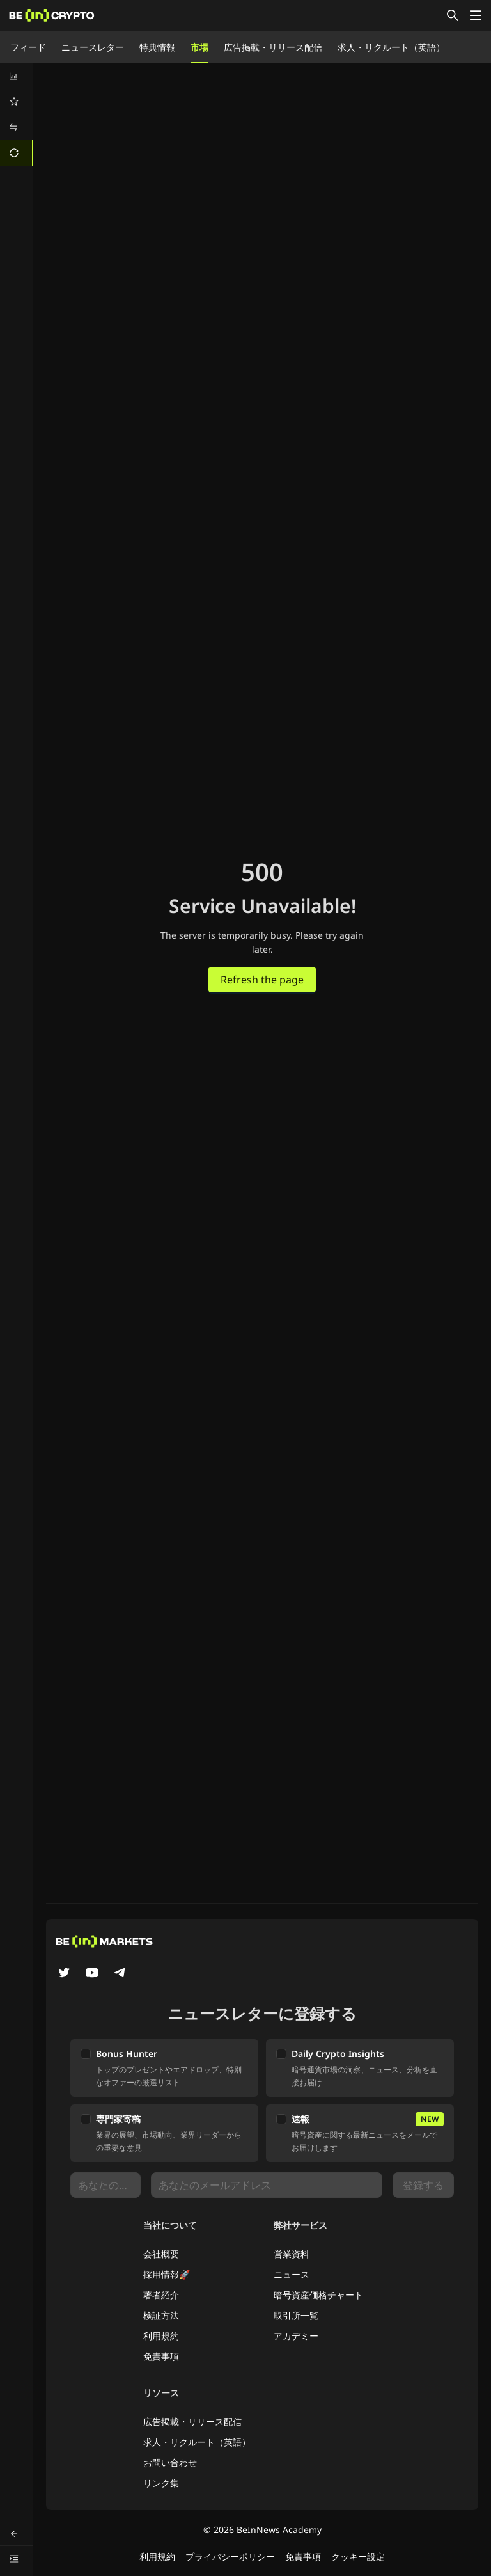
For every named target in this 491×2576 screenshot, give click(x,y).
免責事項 (161, 2356)
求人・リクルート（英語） (391, 47)
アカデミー (296, 2336)
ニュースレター (92, 47)
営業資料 (291, 2254)
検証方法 (161, 2315)
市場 (199, 47)
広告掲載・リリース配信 (273, 47)
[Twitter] (64, 1974)
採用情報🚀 (166, 2274)
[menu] (16, 114)
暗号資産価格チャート (318, 2295)
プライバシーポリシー (230, 2556)
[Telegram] (120, 1974)
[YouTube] (92, 1974)
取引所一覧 (296, 2315)
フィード (28, 47)
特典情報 (157, 47)
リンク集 (161, 2483)
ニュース (291, 2274)
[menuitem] (16, 76)
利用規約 (161, 2336)
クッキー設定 (358, 2556)
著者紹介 (161, 2295)
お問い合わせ (170, 2462)
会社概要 (161, 2254)
